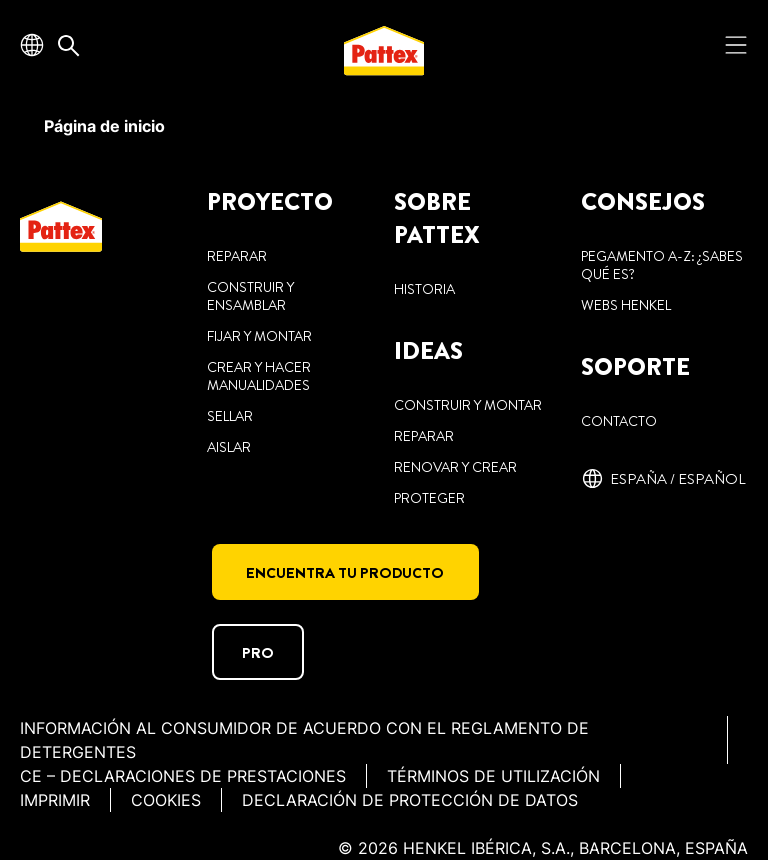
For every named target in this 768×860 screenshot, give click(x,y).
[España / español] (663, 479)
